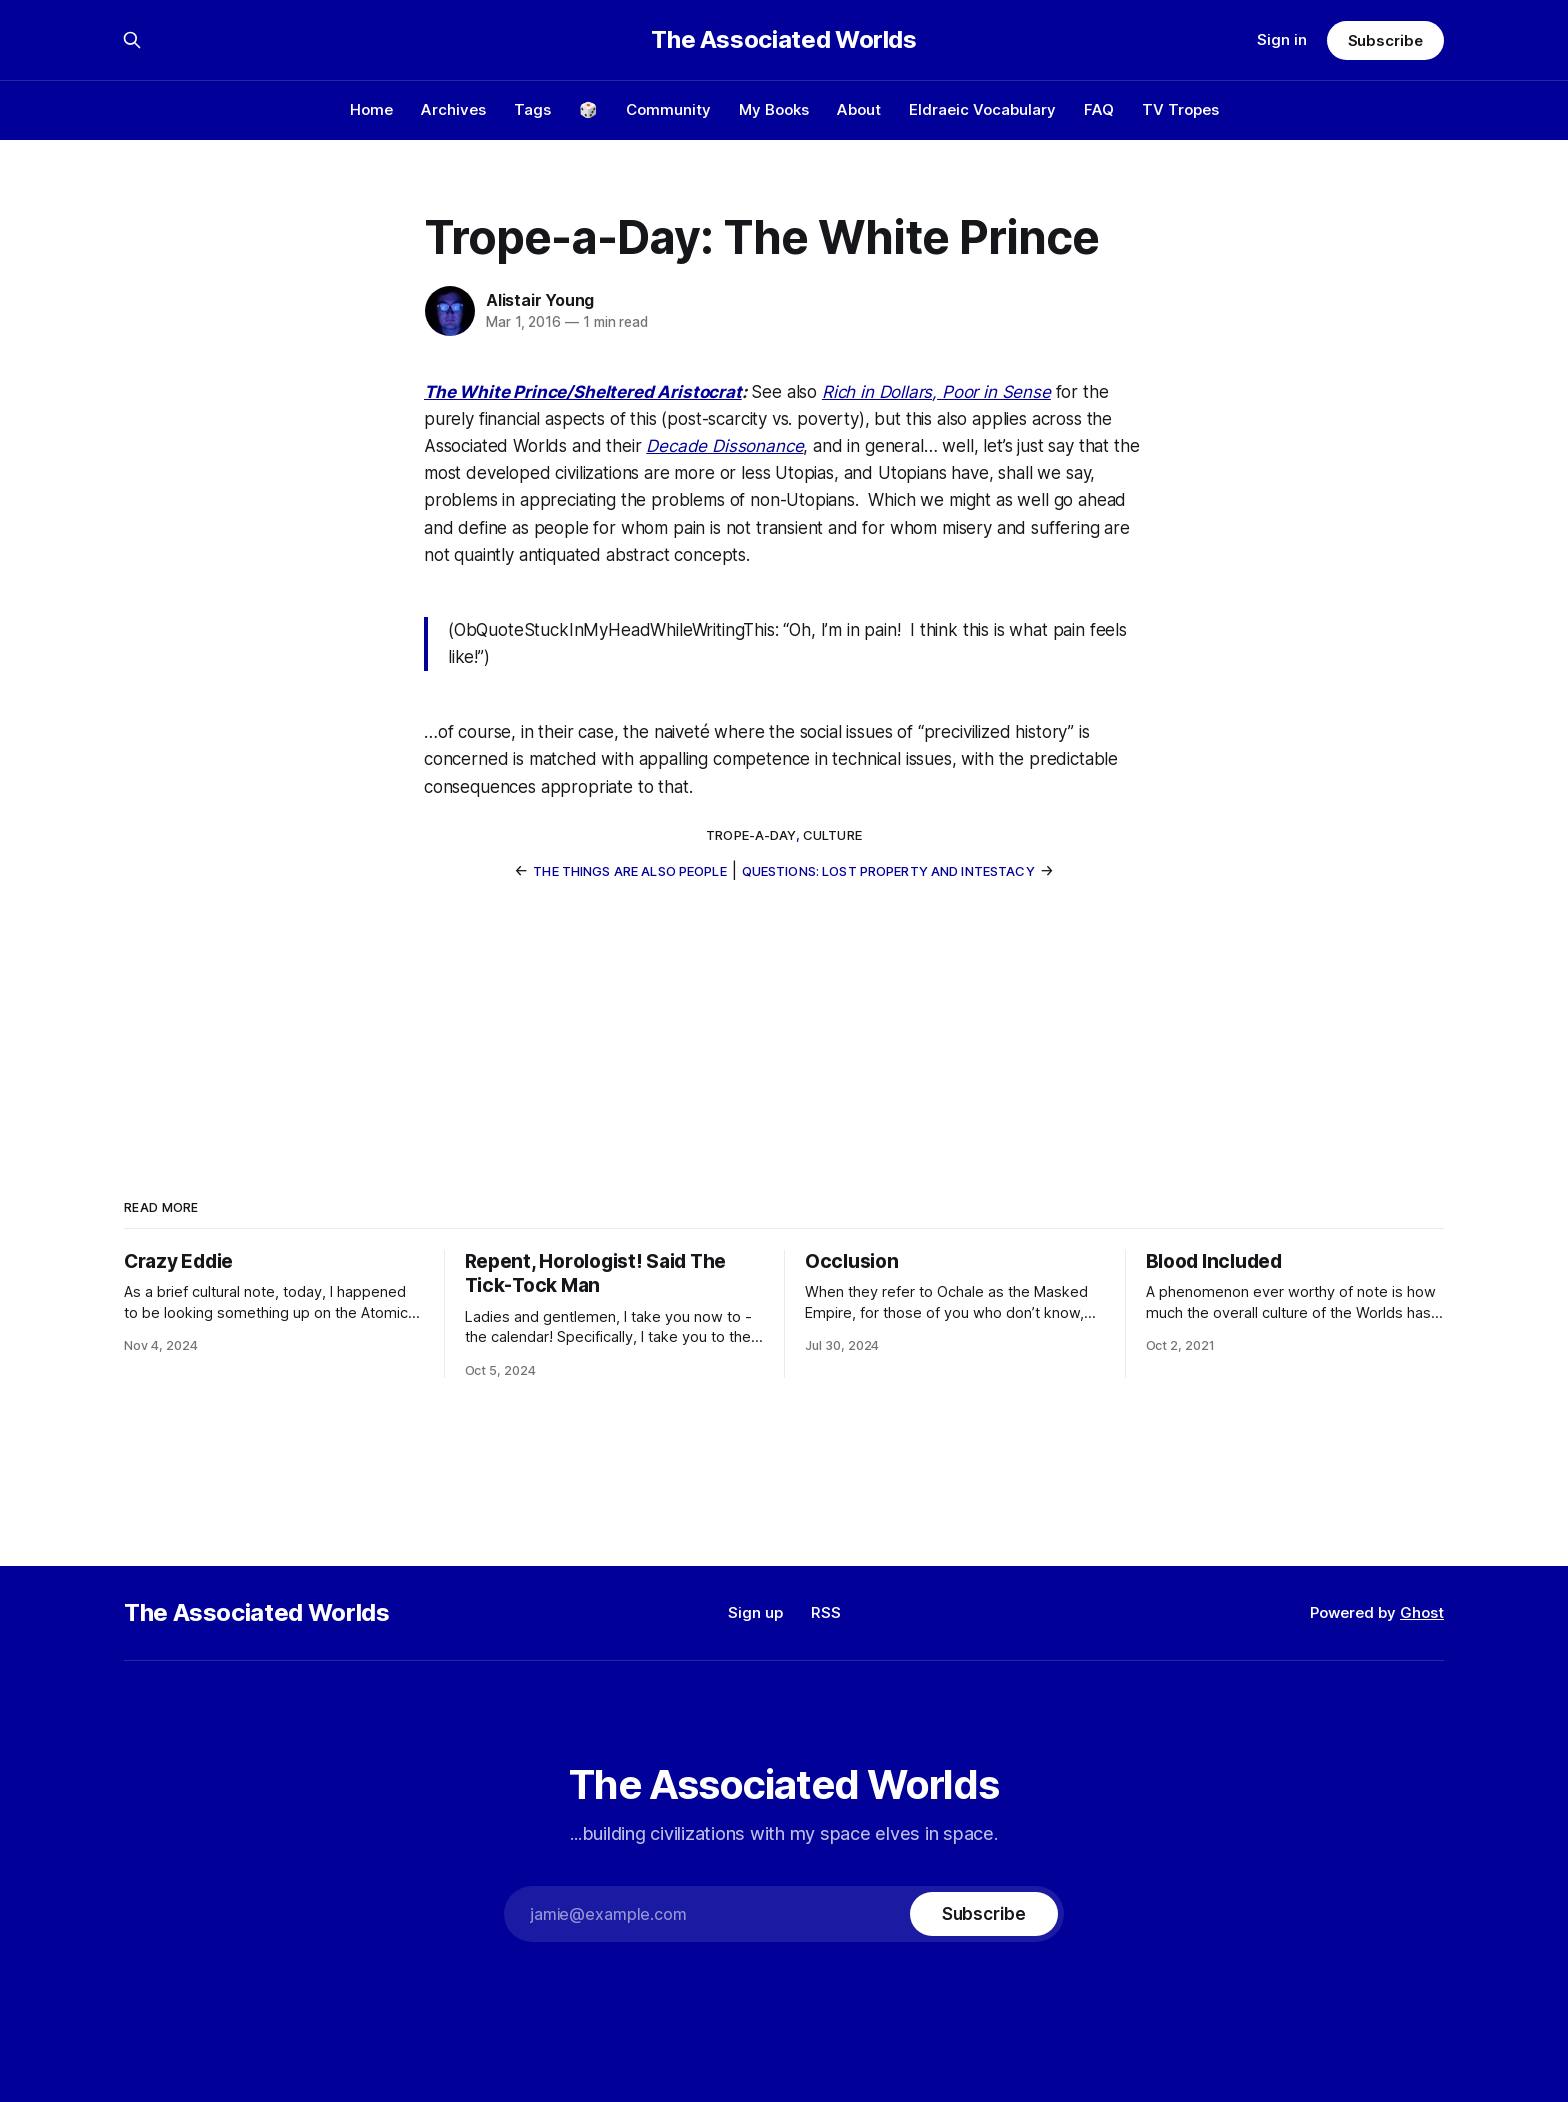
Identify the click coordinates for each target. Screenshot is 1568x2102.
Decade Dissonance (724, 446)
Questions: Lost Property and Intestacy (888, 871)
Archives (453, 109)
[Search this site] (132, 40)
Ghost (1422, 1612)
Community (668, 109)
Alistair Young (540, 300)
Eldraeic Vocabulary (982, 109)
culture (832, 835)
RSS (826, 1612)
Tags (532, 109)
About (859, 109)
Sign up (755, 1612)
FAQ (1099, 109)
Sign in (1282, 39)
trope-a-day (750, 835)
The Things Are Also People (629, 871)
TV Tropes (1180, 109)
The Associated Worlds (783, 40)
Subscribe (1385, 40)
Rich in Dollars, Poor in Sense (936, 392)
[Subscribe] (984, 1914)
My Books (774, 109)
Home (371, 109)
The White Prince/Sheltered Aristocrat (583, 392)
